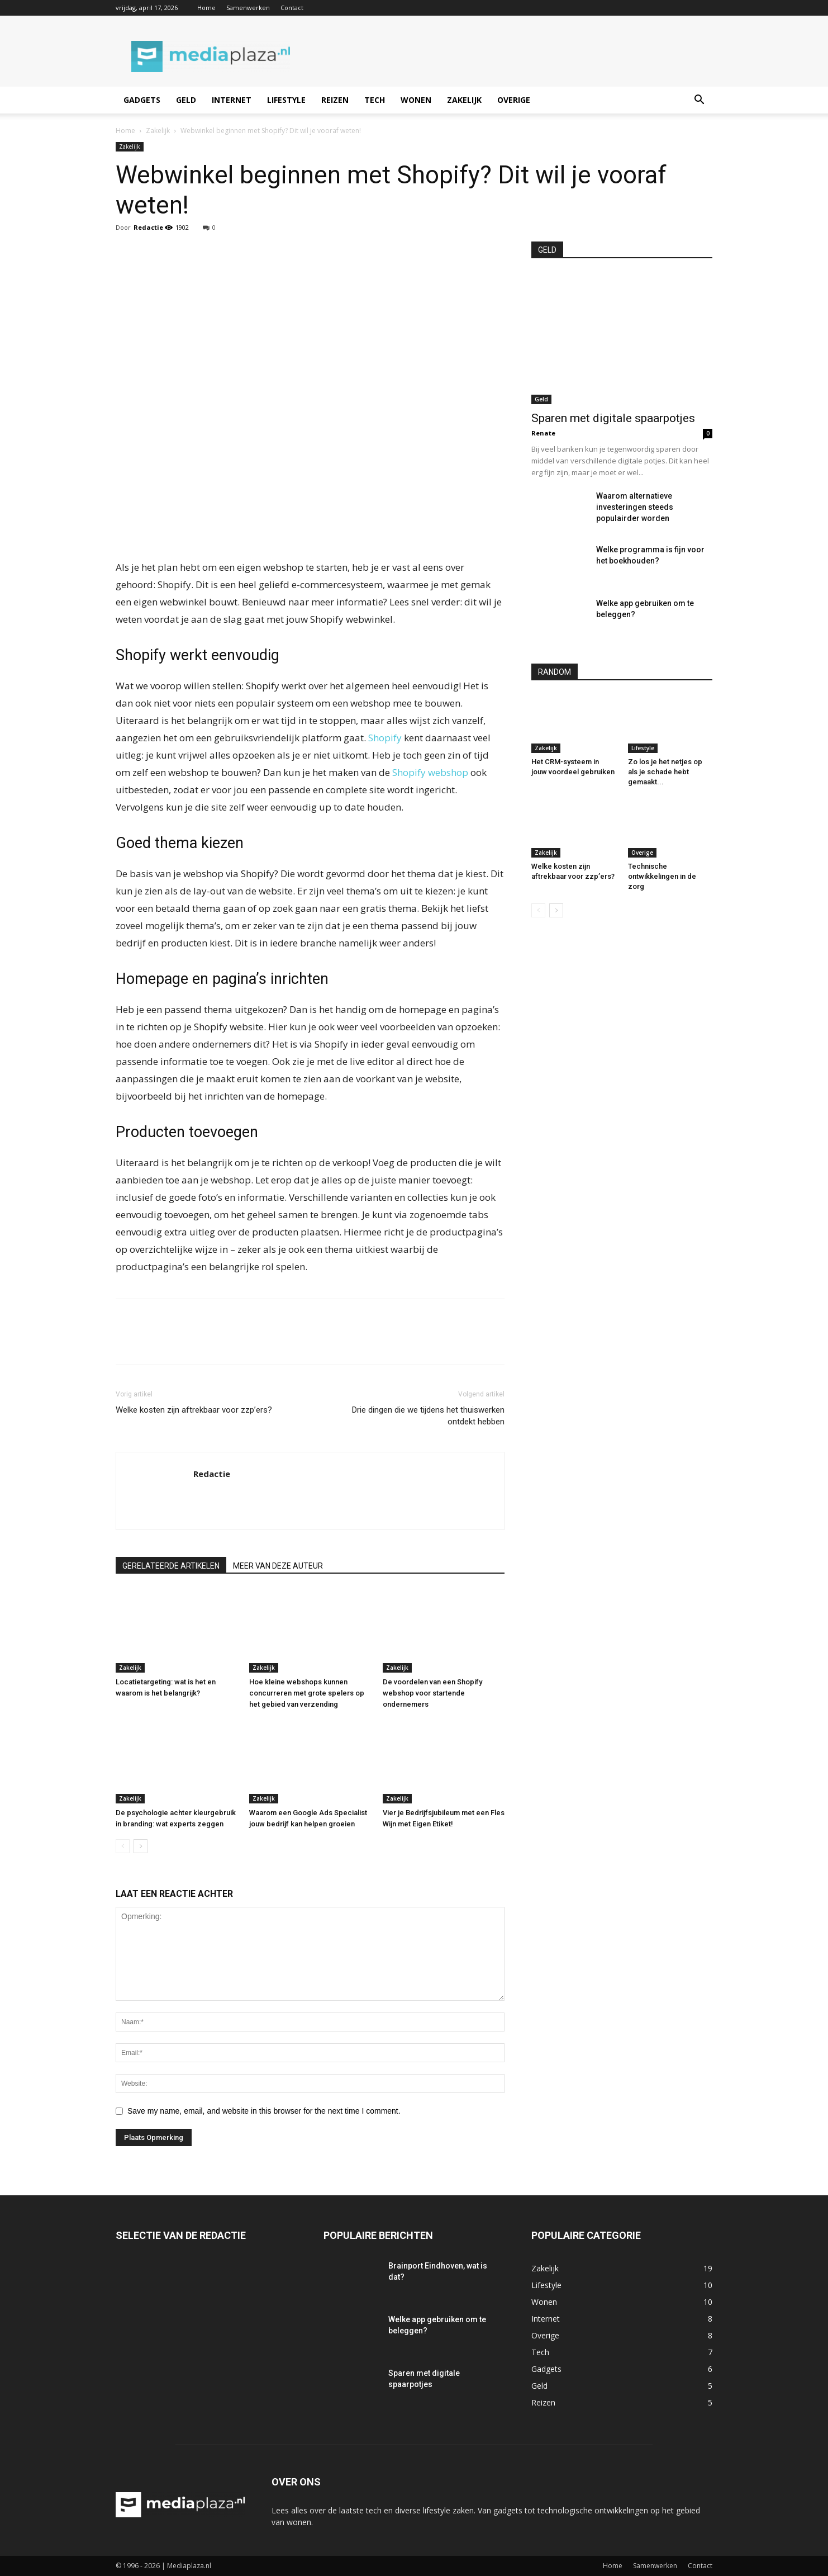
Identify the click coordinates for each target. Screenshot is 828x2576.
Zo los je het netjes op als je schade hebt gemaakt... (665, 771)
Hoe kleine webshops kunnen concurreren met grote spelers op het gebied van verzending (306, 1693)
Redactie (148, 227)
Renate (543, 433)
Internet (231, 99)
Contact (291, 7)
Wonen (416, 99)
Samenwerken (248, 7)
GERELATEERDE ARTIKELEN (171, 1565)
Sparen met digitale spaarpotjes (613, 418)
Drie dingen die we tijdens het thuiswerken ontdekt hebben (428, 1416)
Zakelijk (464, 99)
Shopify (385, 737)
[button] (699, 101)
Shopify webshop (430, 772)
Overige (513, 99)
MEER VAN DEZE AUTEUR (278, 1565)
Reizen (335, 99)
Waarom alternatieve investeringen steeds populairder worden (634, 507)
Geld (186, 99)
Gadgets (141, 99)
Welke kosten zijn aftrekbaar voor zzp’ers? (194, 1410)
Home (206, 7)
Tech (374, 99)
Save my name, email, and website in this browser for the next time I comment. (264, 2110)
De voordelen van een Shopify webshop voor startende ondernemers (432, 1693)
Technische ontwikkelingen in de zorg (662, 876)
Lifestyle (286, 99)
